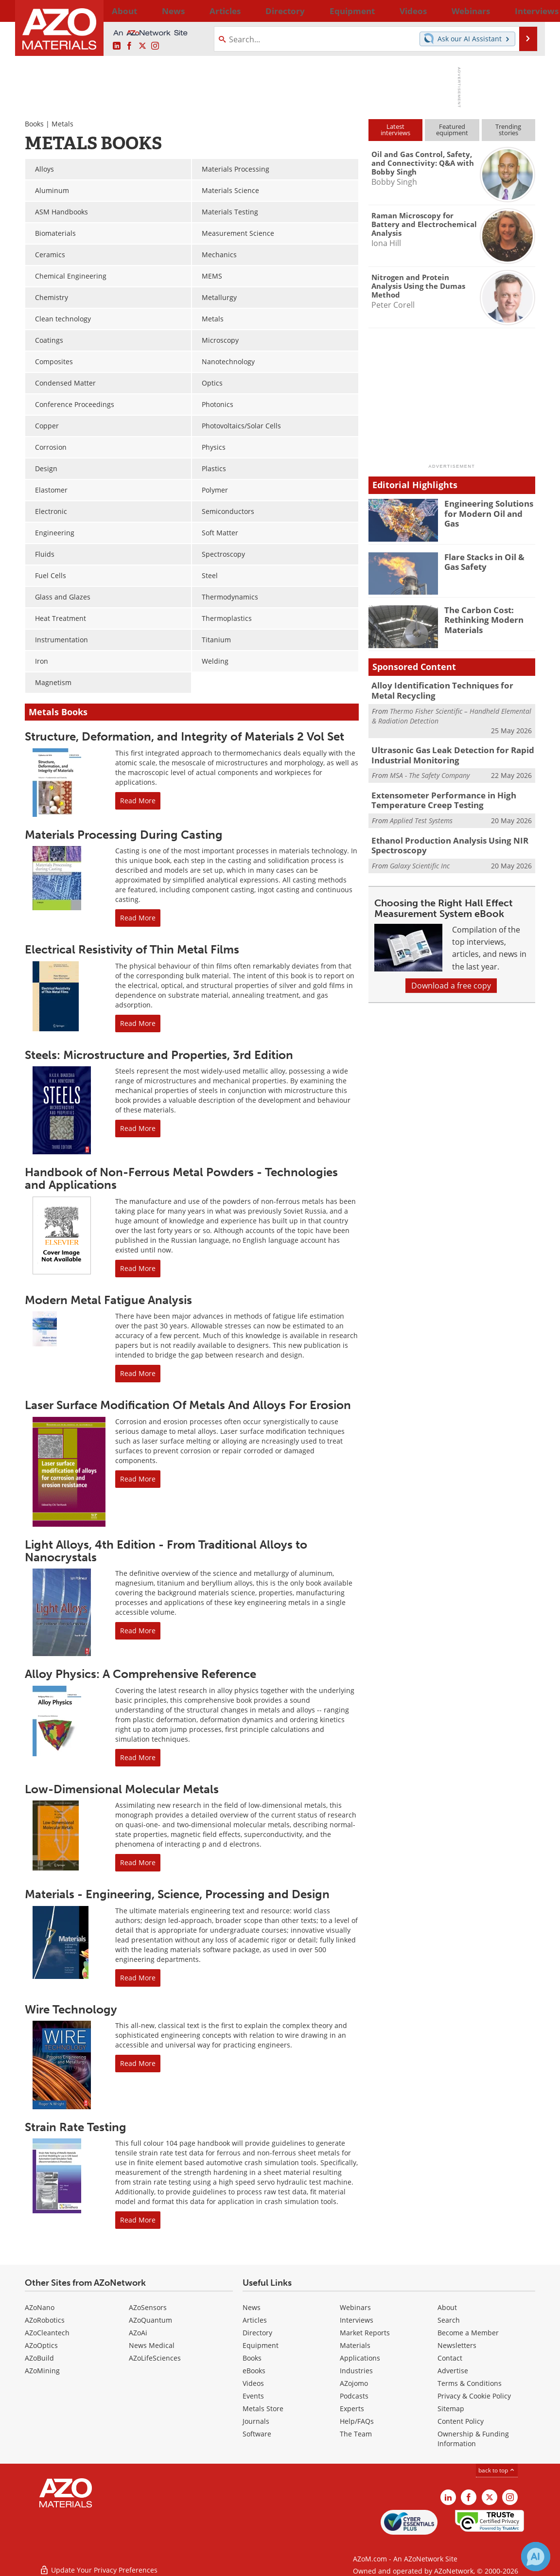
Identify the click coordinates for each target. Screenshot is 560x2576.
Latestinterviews (395, 129)
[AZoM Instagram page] (155, 46)
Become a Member (468, 2332)
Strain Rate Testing (75, 2127)
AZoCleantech (47, 2332)
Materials (355, 2345)
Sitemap (451, 2408)
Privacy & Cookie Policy (474, 2395)
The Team (356, 2433)
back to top (496, 2470)
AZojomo (354, 2383)
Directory (254, 11)
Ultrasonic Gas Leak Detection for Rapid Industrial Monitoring (444, 751)
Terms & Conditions (470, 2383)
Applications (360, 2358)
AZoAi (138, 2332)
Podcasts (354, 2395)
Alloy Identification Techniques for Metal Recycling (447, 689)
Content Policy (461, 2421)
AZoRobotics (45, 2320)
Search (449, 2320)
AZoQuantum (150, 2320)
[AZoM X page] (142, 46)
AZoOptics (41, 2345)
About (447, 2307)
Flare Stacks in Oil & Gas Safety (488, 561)
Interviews (356, 2320)
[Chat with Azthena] (535, 2556)
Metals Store (263, 2408)
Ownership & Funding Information (473, 2438)
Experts (352, 2408)
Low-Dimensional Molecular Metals (122, 1789)
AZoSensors (148, 2307)
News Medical (152, 2345)
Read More (138, 800)
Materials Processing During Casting (124, 835)
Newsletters (457, 2345)
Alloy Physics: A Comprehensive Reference (140, 1674)
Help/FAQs (357, 2421)
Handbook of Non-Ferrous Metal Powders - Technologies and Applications (181, 1178)
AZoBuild (39, 2358)
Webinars (355, 2307)
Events (253, 2395)
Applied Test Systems (421, 813)
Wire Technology (71, 2009)
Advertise (453, 2370)
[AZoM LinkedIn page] (117, 46)
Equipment (261, 2345)
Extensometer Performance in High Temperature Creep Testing (435, 794)
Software (257, 2433)
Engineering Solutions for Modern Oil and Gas (486, 507)
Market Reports (365, 2332)
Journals (256, 2421)
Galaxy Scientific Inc (420, 856)
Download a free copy (451, 976)
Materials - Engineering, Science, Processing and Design (177, 1894)
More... (522, 11)
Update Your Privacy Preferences (98, 2563)
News (252, 2307)
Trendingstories (508, 129)
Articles (255, 2320)
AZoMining (42, 2370)
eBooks (254, 2370)
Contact (450, 2358)
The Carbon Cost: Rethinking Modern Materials (479, 618)
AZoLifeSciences (155, 2358)
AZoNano (39, 2307)
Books (34, 123)
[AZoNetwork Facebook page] (129, 46)
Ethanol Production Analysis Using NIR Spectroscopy (441, 838)
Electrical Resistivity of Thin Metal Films (132, 949)
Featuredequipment (452, 129)
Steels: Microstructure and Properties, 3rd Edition (159, 1055)
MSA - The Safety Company (430, 771)
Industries (356, 2370)
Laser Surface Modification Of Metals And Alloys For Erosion (188, 1405)
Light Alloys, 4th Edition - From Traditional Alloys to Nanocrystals (166, 1550)
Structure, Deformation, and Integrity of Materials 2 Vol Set (184, 736)
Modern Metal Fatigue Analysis (108, 1300)
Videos (253, 2383)
